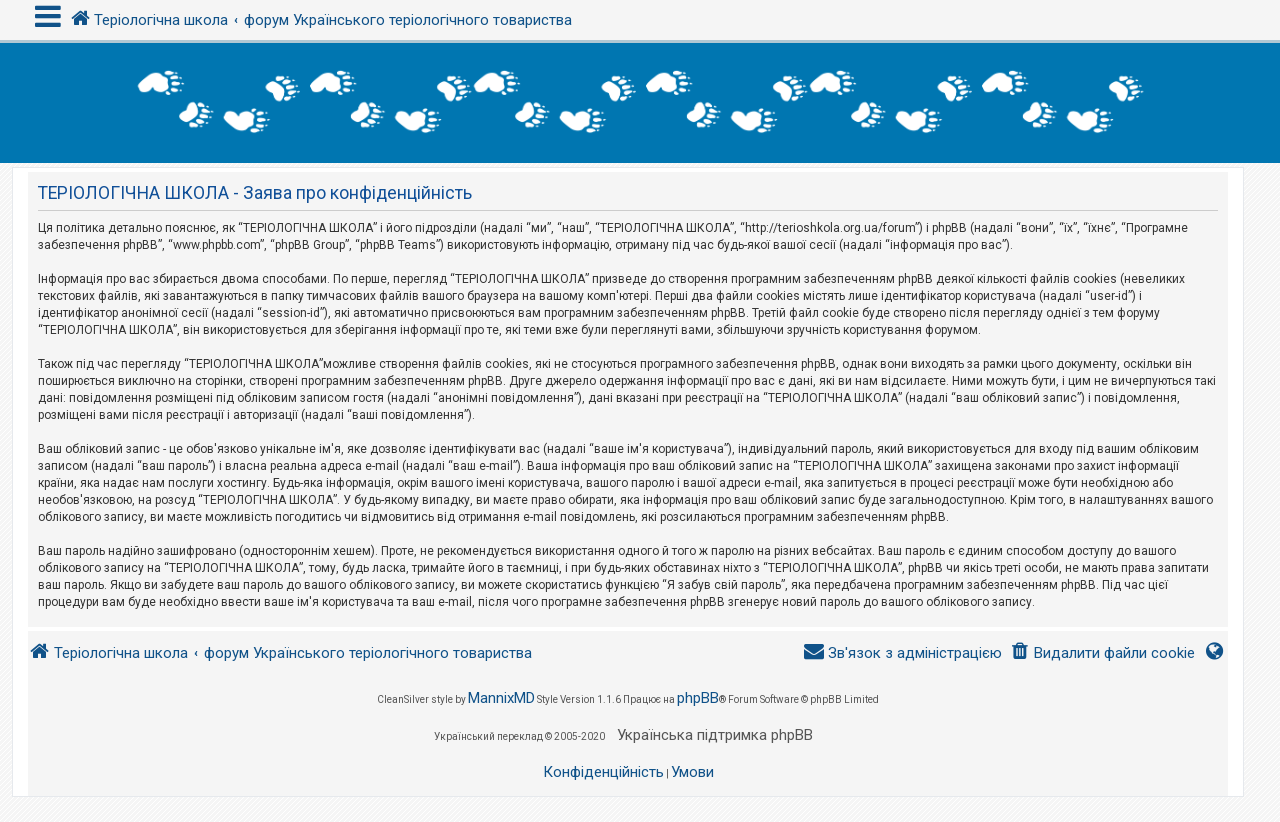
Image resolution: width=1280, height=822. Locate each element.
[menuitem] (1102, 653)
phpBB (698, 698)
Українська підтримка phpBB (715, 735)
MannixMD (501, 698)
